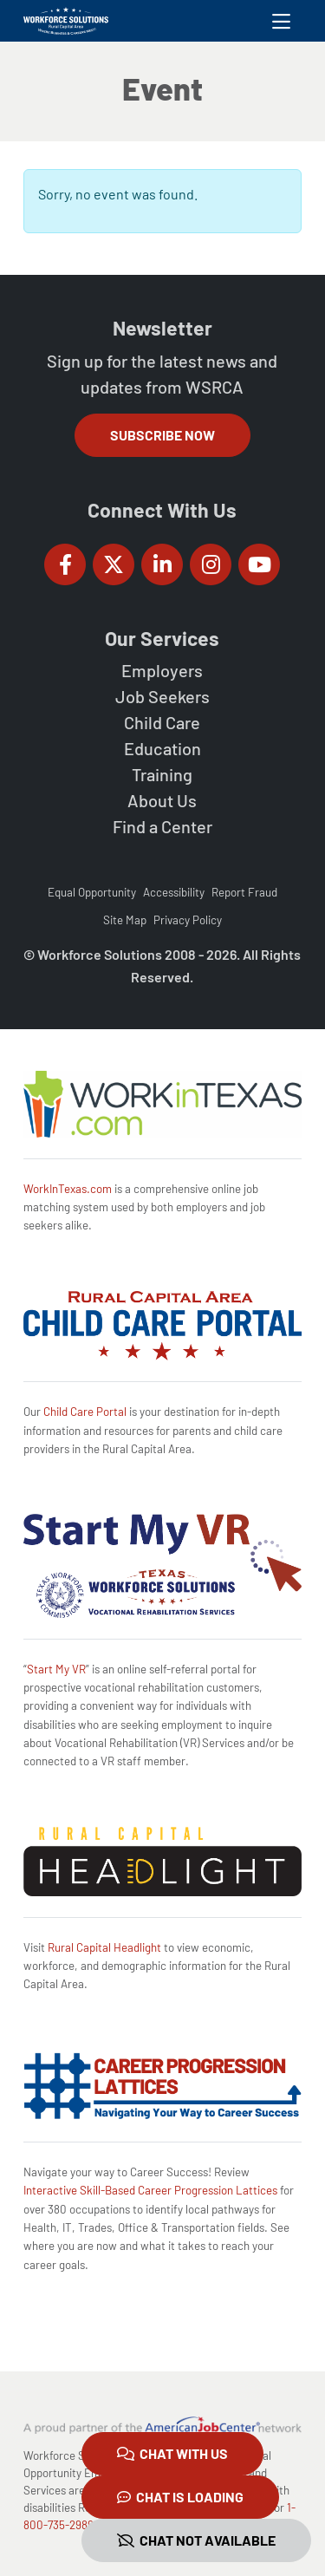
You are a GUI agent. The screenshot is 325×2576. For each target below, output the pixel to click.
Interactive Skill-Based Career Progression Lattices (150, 2190)
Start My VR (56, 1669)
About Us (162, 800)
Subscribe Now (162, 435)
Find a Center (162, 826)
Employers (162, 670)
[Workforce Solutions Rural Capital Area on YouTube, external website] (259, 564)
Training (162, 774)
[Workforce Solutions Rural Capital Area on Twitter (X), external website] (113, 564)
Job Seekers (162, 696)
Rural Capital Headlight (104, 1947)
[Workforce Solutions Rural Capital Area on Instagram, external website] (210, 564)
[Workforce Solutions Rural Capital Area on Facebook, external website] (65, 564)
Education (162, 748)
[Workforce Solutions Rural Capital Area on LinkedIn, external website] (162, 564)
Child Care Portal (85, 1411)
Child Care (162, 722)
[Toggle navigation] (281, 20)
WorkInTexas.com (67, 1189)
